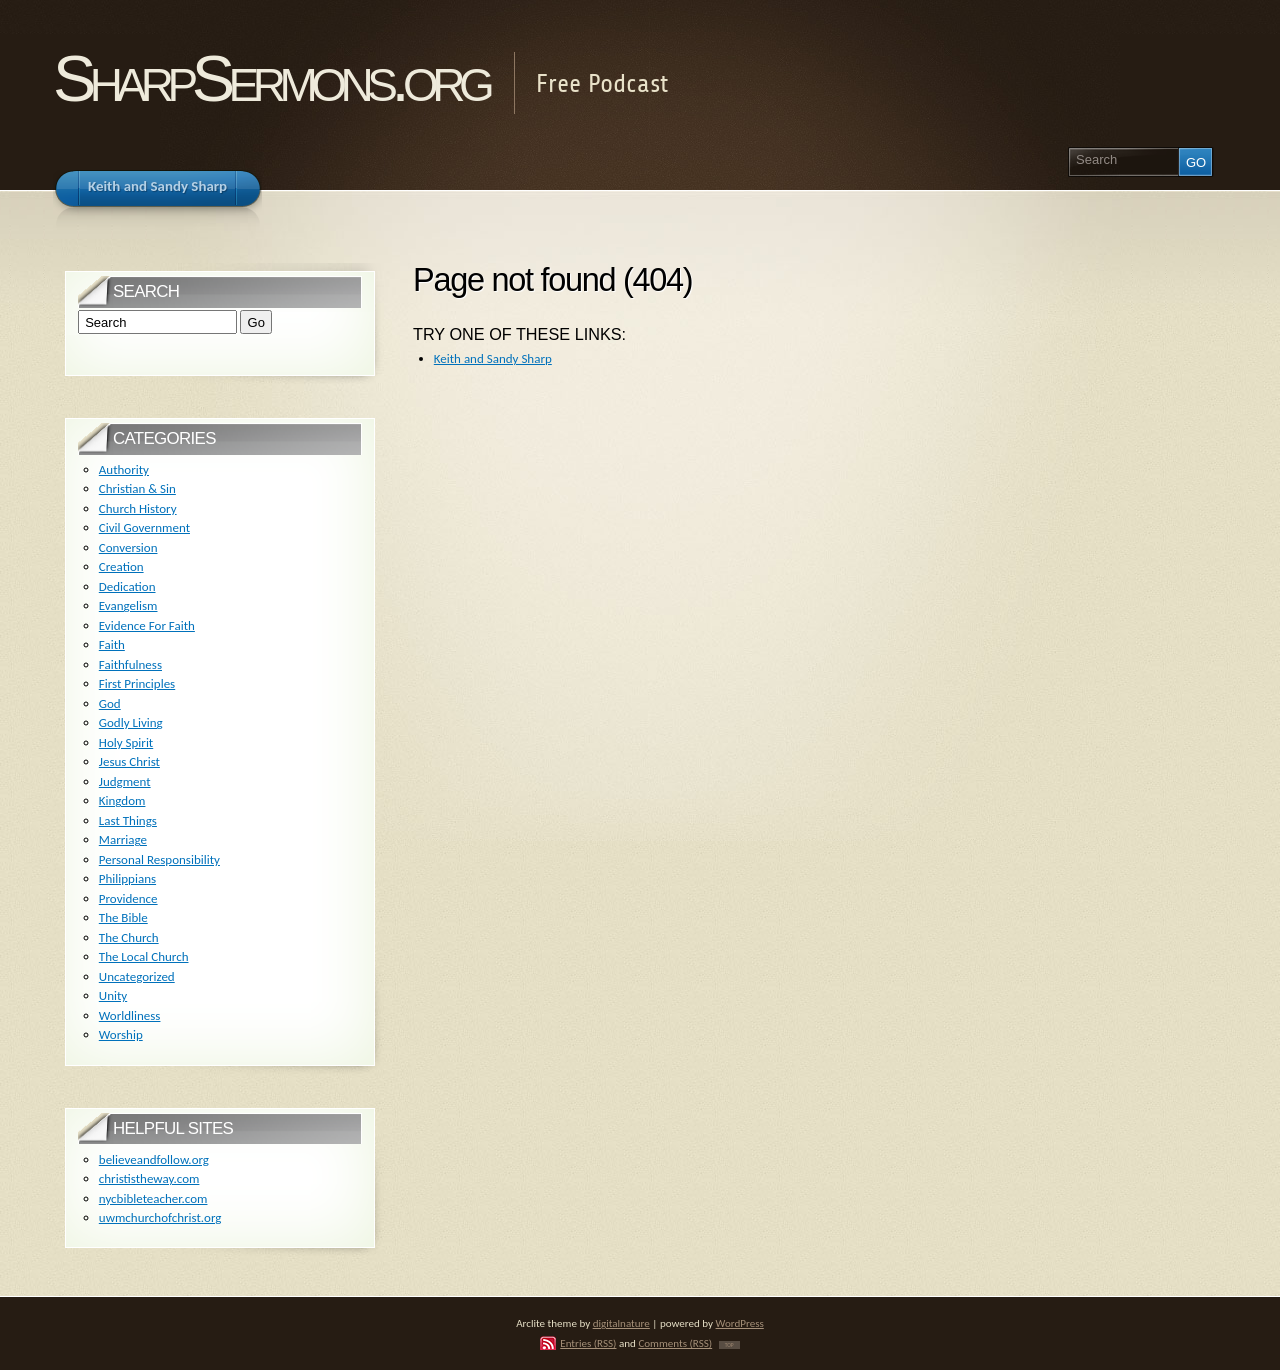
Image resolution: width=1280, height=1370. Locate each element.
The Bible (123, 917)
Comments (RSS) (675, 1343)
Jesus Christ (129, 761)
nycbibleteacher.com (153, 1198)
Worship (121, 1034)
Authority (124, 469)
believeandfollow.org (154, 1159)
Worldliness (130, 1015)
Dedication (127, 586)
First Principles (137, 683)
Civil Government (144, 527)
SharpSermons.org (270, 78)
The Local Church (144, 956)
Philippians (127, 878)
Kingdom (122, 800)
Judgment (125, 781)
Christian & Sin (137, 488)
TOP (729, 1345)
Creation (121, 566)
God (110, 703)
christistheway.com (149, 1178)
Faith (112, 644)
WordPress (740, 1323)
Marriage (123, 839)
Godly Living (131, 722)
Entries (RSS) (588, 1343)
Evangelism (128, 605)
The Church (129, 937)
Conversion (128, 547)
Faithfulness (130, 664)
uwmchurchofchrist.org (160, 1217)
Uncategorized (137, 976)
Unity (113, 995)
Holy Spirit (126, 742)
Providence (128, 898)
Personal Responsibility (159, 859)
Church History (138, 508)
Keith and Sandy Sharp (493, 358)
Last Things (128, 820)
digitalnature (621, 1323)
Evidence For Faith (147, 625)
